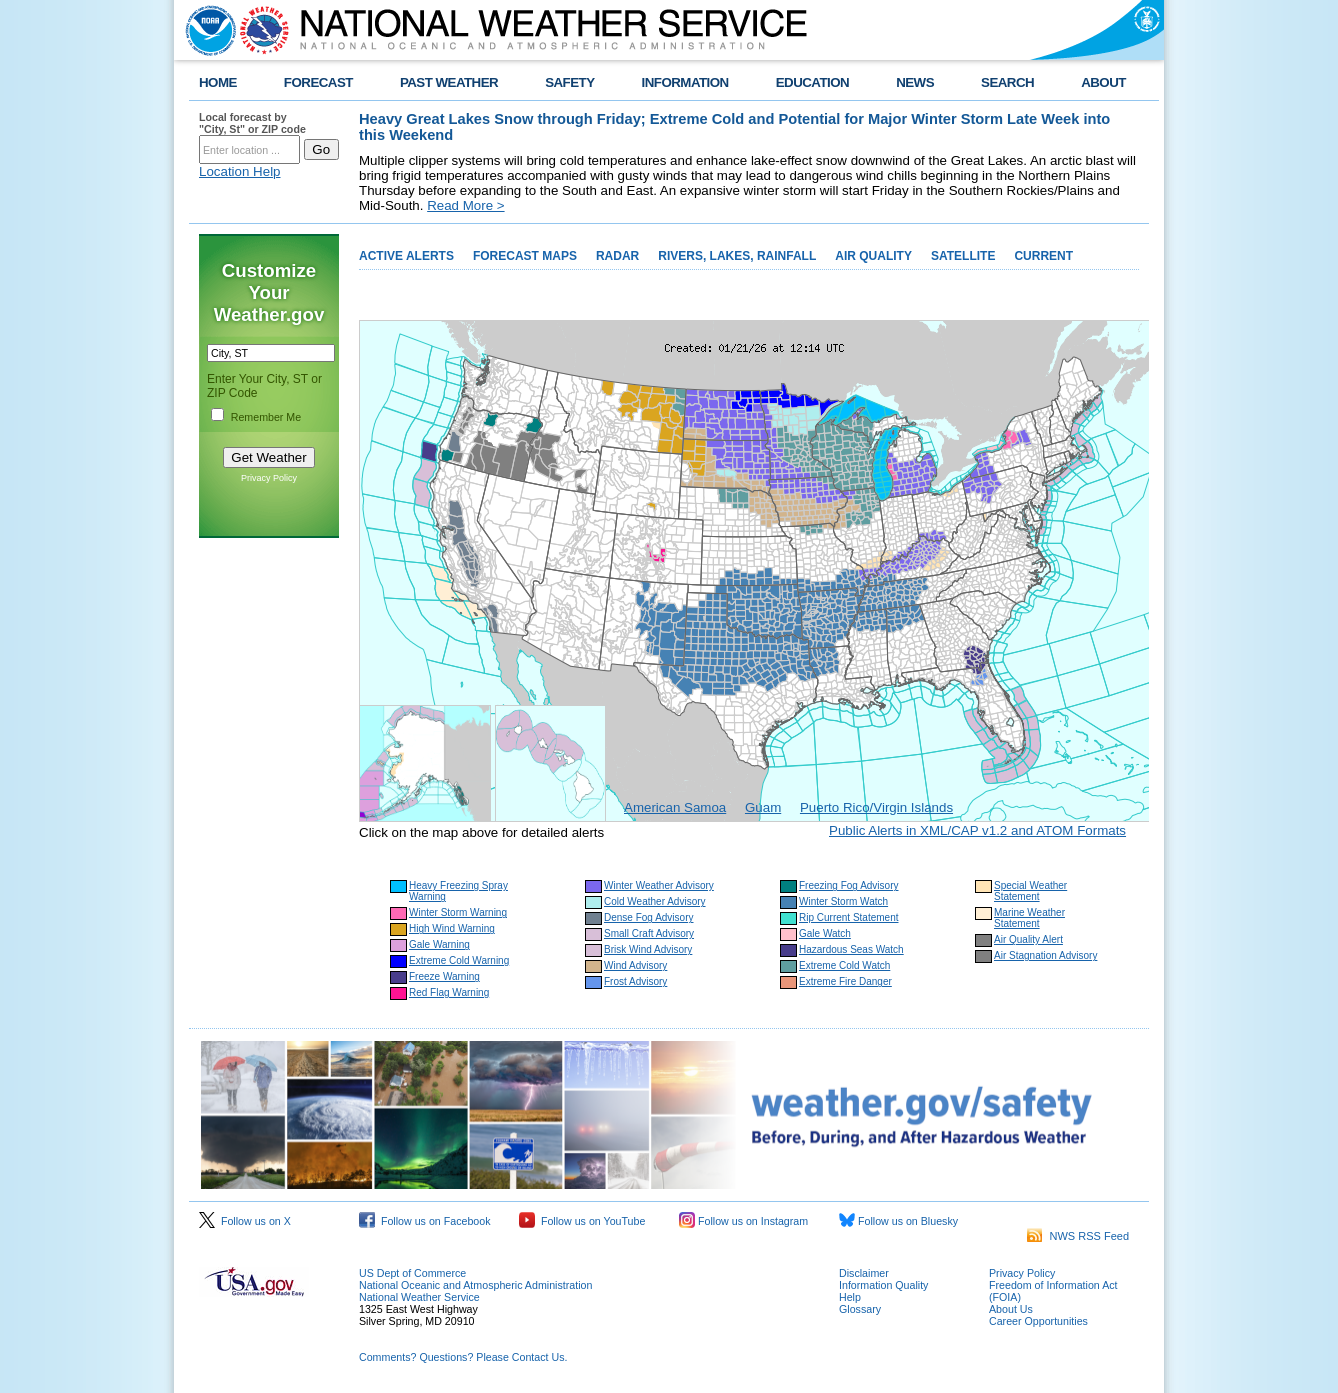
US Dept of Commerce (412, 1273)
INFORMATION (685, 82)
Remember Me (266, 417)
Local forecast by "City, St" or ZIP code (252, 123)
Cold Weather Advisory (655, 901)
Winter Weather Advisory (659, 885)
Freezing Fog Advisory (849, 885)
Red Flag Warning (449, 992)
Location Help (240, 171)
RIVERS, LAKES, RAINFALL (737, 256)
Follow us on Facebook (425, 1221)
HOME (218, 82)
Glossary (860, 1309)
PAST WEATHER (449, 82)
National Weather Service (419, 1297)
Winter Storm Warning (458, 912)
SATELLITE (963, 256)
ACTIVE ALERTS (406, 256)
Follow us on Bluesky (898, 1221)
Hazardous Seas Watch (851, 949)
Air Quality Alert (1028, 939)
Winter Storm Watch (843, 901)
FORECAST (318, 82)
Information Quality (883, 1285)
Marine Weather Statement (1029, 918)
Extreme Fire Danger (845, 981)
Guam (763, 807)
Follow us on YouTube (582, 1221)
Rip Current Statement (849, 917)
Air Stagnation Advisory (1045, 955)
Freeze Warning (444, 976)
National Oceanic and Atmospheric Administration (475, 1285)
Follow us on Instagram (743, 1221)
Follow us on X (245, 1221)
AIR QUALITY (873, 256)
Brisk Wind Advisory (648, 949)
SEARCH (1007, 82)
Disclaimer (864, 1273)
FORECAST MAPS (525, 256)
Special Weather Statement (1030, 891)
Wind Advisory (635, 965)
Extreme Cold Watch (844, 965)
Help (850, 1297)
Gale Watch (825, 933)
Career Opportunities (1038, 1321)
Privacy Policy (269, 478)
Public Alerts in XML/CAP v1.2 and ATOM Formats (977, 830)
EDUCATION (812, 82)
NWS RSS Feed (1078, 1236)
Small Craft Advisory (649, 933)
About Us (1011, 1309)
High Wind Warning (452, 928)
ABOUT (1103, 82)
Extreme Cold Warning (459, 960)
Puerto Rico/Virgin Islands (876, 807)
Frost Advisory (635, 981)
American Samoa (675, 807)
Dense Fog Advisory (649, 917)
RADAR (617, 256)
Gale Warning (439, 944)
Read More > (465, 205)
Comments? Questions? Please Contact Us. (463, 1357)
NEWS (915, 82)
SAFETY (569, 82)
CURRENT (1043, 256)
